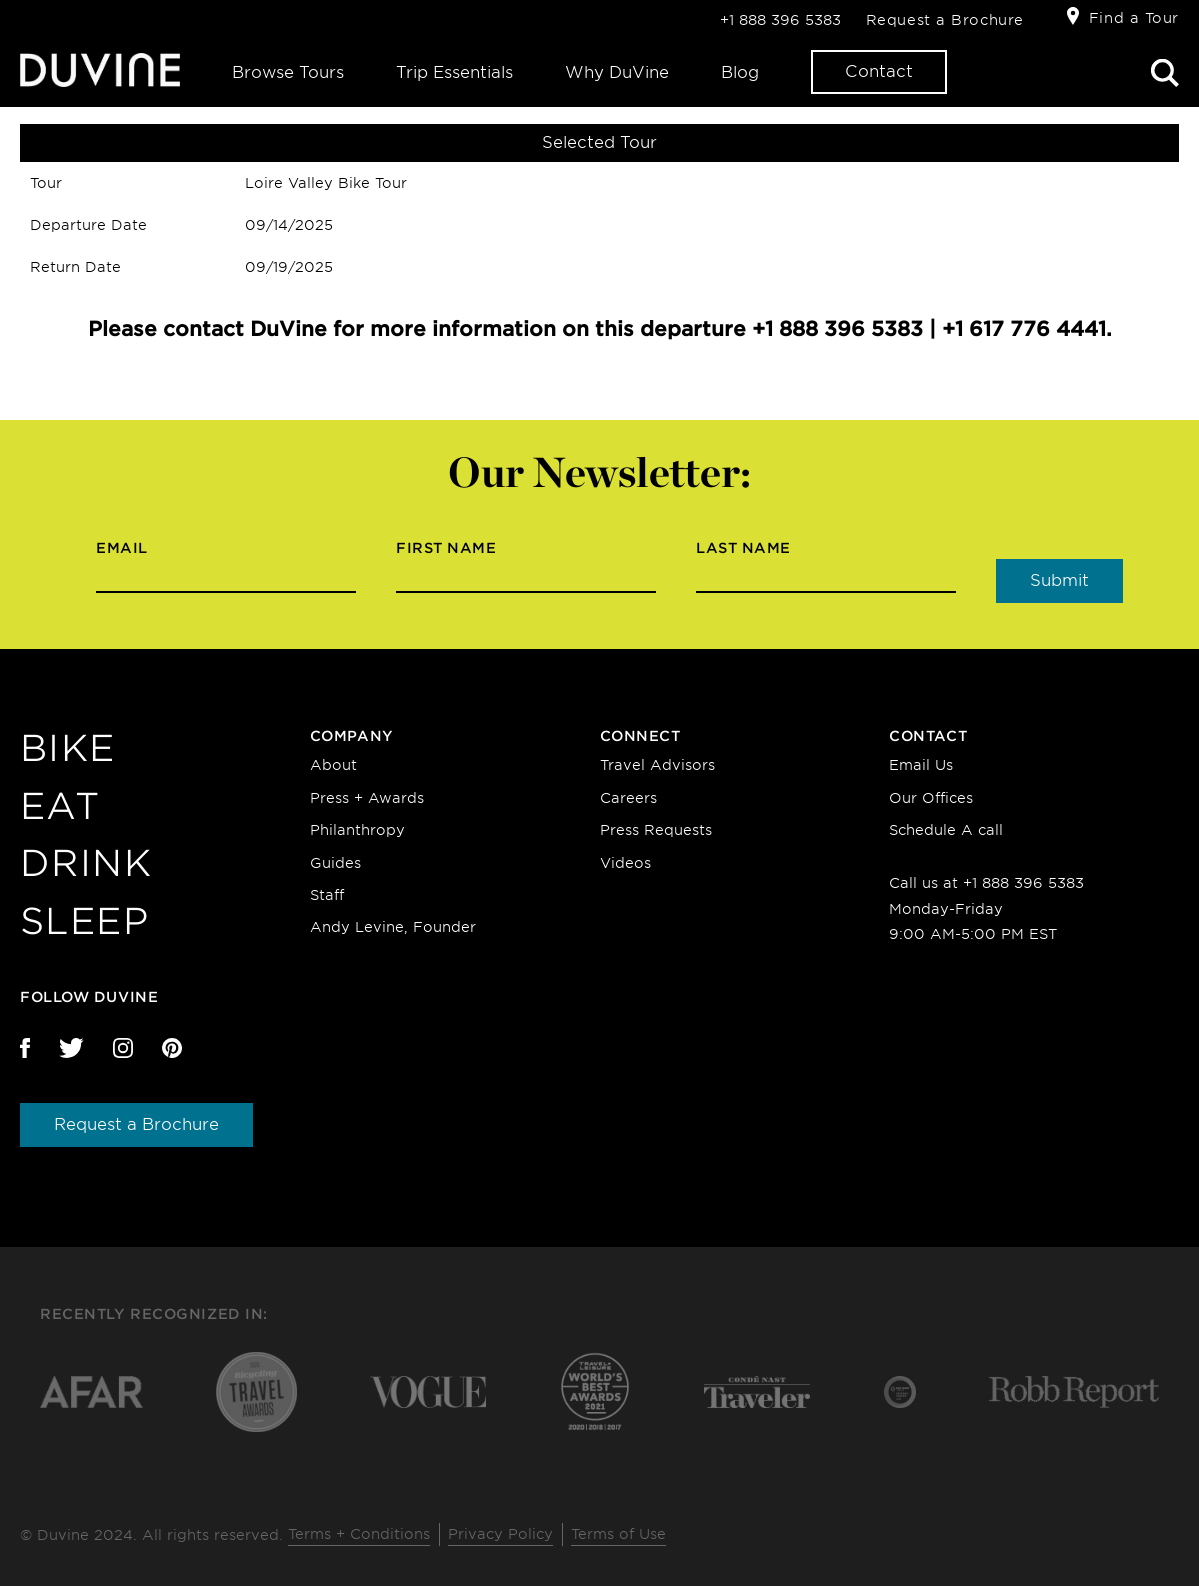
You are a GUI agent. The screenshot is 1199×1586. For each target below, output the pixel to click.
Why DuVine (617, 72)
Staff (327, 895)
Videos (625, 863)
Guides (335, 863)
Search (1165, 73)
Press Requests (656, 830)
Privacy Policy (500, 1534)
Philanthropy (357, 830)
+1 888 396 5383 (780, 20)
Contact (879, 71)
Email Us (921, 765)
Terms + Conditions (359, 1534)
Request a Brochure (945, 20)
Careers (628, 798)
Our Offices (931, 798)
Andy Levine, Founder (393, 927)
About (333, 765)
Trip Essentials (454, 72)
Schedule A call (946, 830)
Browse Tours (288, 72)
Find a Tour (1134, 18)
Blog (740, 72)
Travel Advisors (657, 765)
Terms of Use (618, 1534)
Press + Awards (367, 798)
